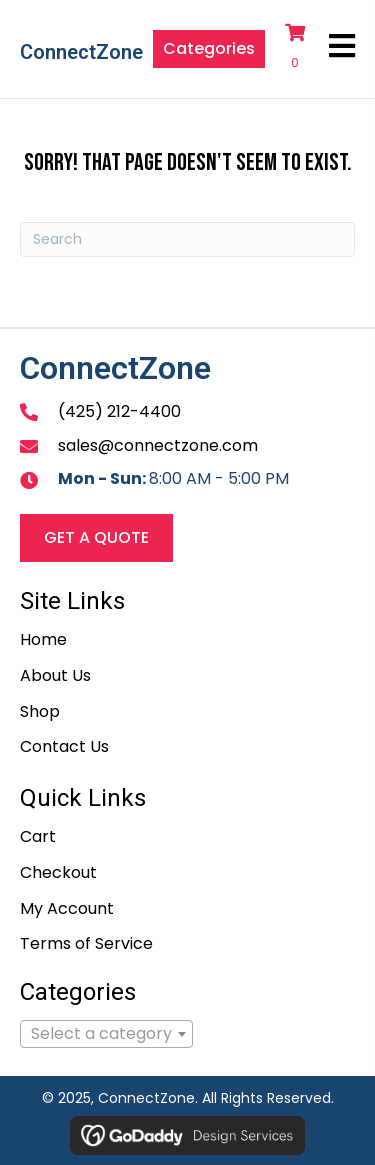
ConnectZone (81, 52)
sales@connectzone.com (158, 445)
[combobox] (106, 1034)
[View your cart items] (297, 49)
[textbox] (106, 1034)
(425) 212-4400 (119, 411)
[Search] (187, 239)
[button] (209, 49)
